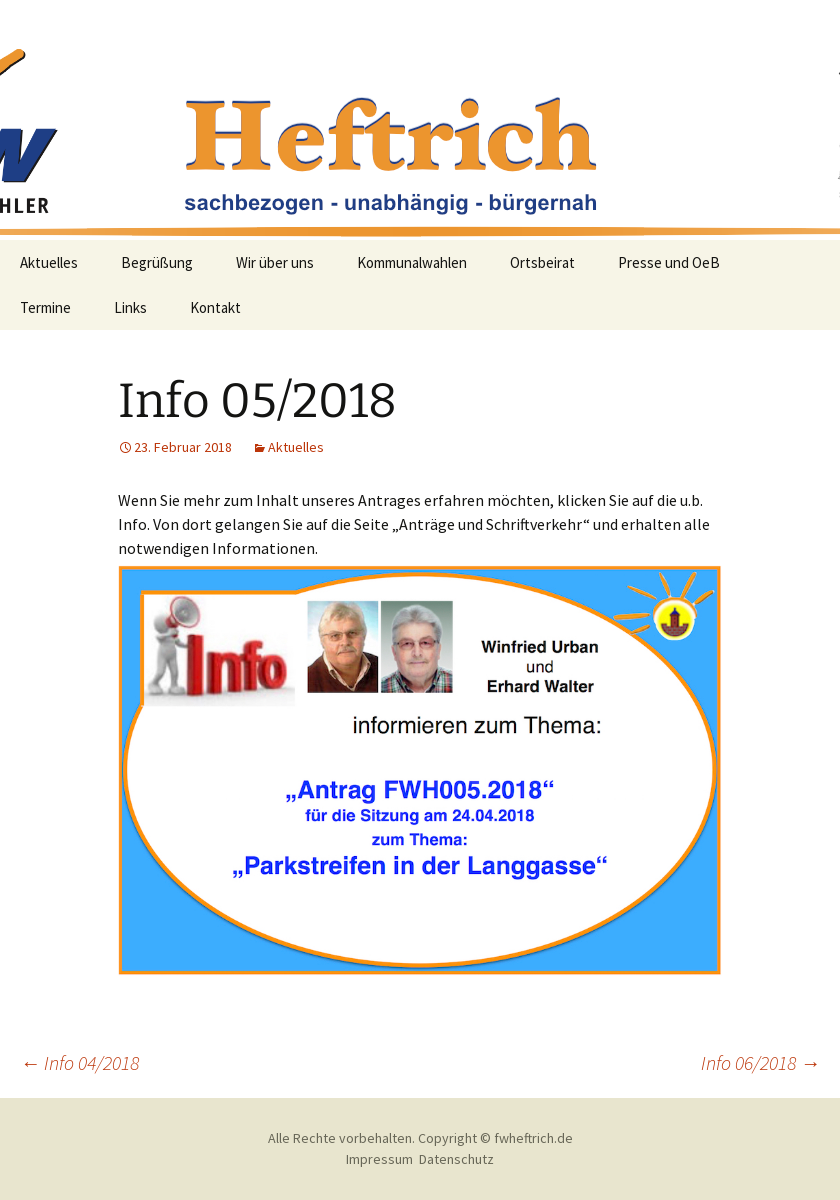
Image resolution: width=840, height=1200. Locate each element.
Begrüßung (157, 262)
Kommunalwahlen (412, 262)
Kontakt (215, 307)
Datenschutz (456, 1159)
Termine (45, 307)
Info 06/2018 (760, 1062)
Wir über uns (275, 262)
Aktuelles (49, 262)
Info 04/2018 (79, 1062)
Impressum (379, 1159)
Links (130, 307)
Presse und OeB (669, 262)
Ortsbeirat (542, 262)
